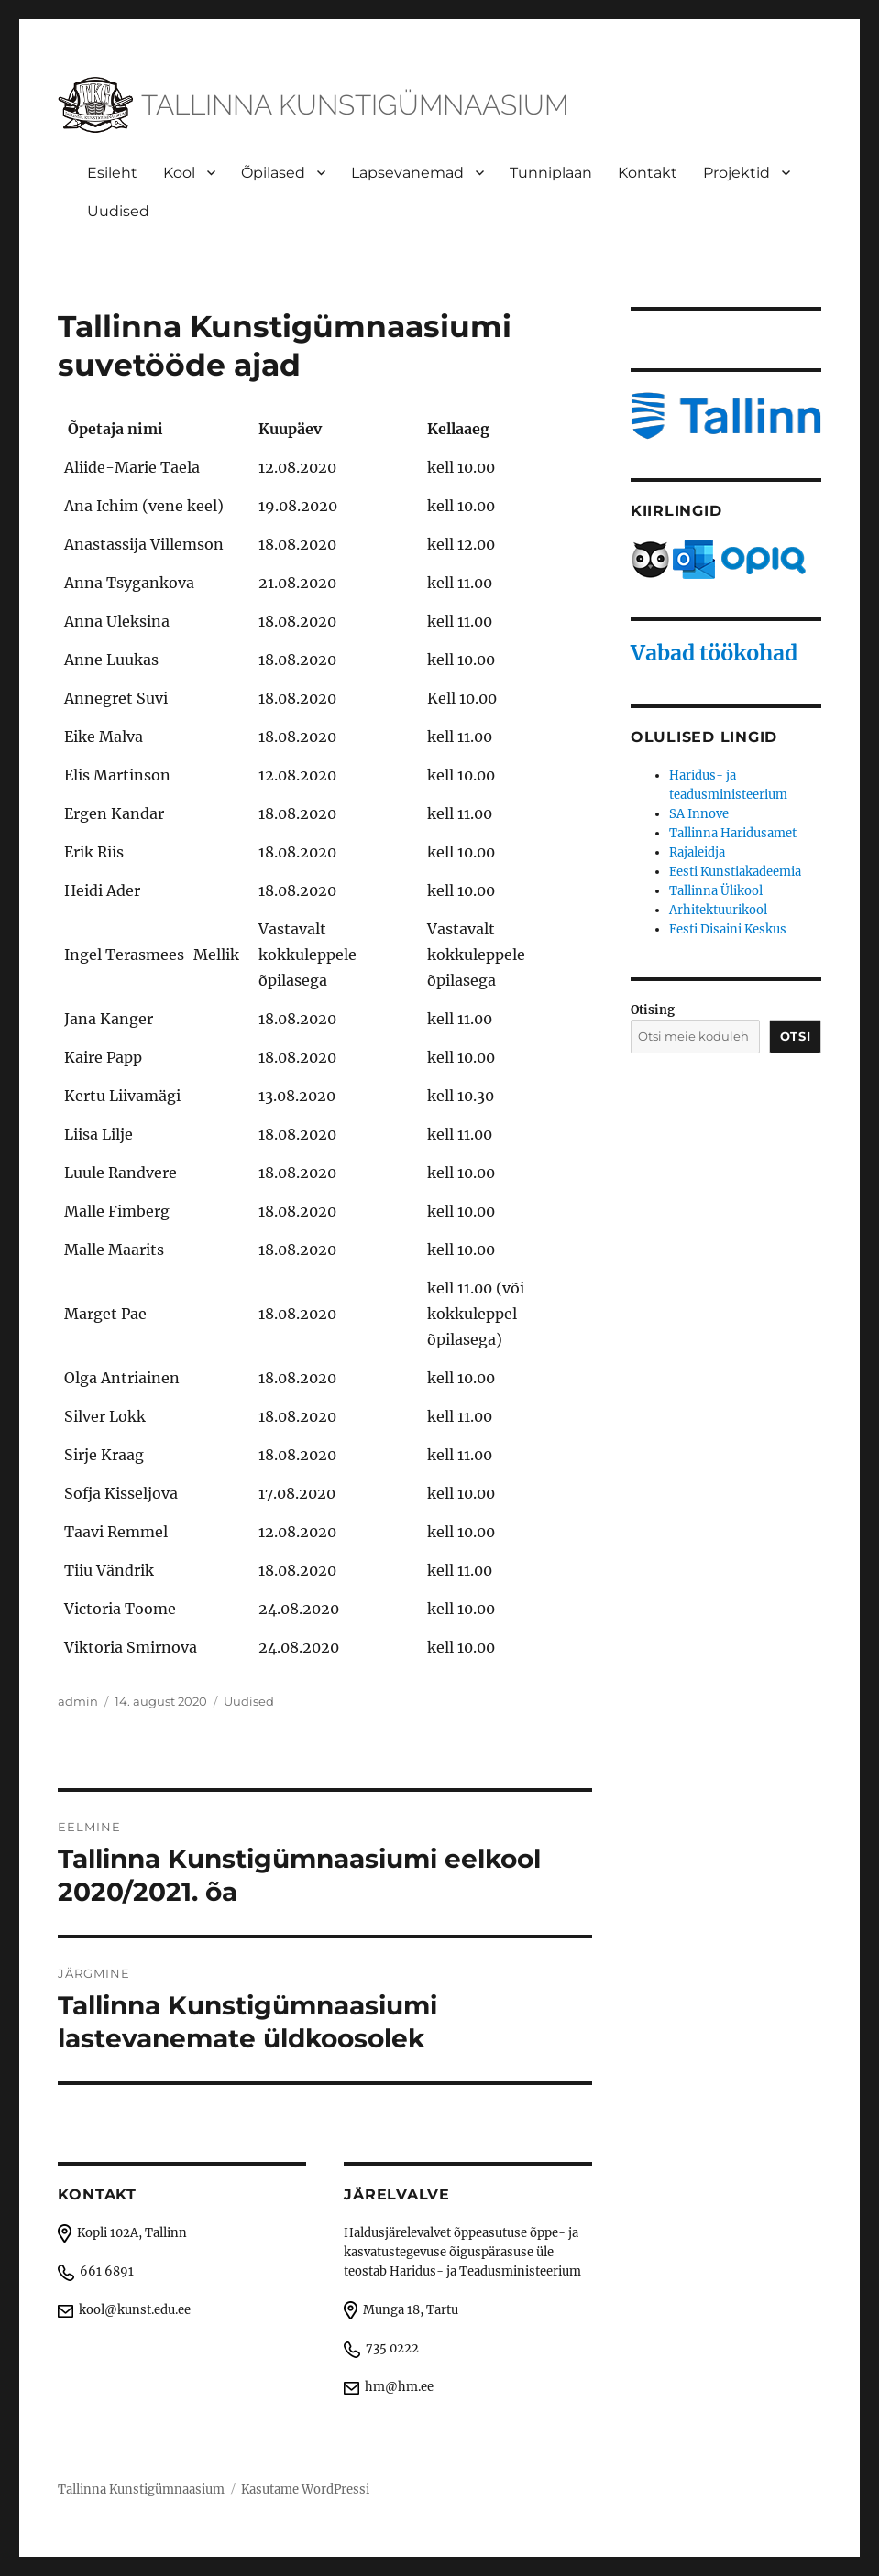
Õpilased (273, 172)
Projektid (736, 172)
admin (78, 1701)
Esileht (112, 172)
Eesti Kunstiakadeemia (735, 871)
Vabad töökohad (714, 652)
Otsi (795, 1036)
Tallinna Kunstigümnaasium (141, 2489)
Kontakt (647, 172)
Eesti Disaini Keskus (727, 929)
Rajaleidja (697, 852)
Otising (653, 1010)
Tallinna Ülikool (716, 891)
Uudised (118, 211)
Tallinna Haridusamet (733, 833)
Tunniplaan (551, 172)
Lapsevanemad (407, 172)
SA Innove (699, 814)
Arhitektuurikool (718, 910)
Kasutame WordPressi (305, 2489)
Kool (179, 172)
